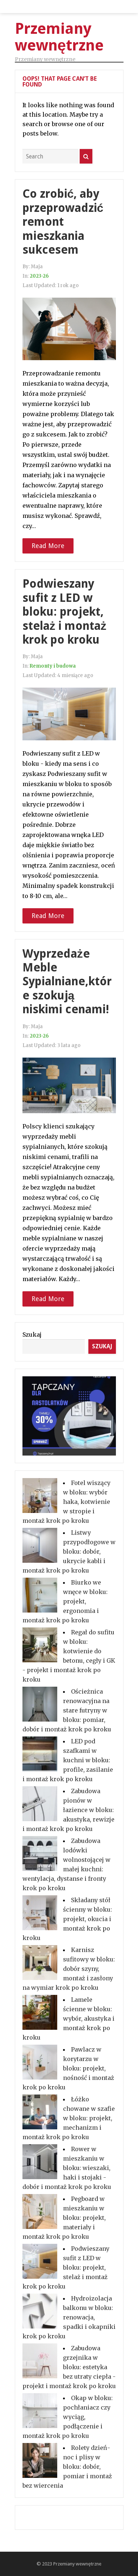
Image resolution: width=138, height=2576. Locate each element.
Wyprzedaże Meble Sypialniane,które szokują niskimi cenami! (67, 982)
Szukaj (32, 1334)
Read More (48, 546)
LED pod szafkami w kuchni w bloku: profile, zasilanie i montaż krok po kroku (67, 1760)
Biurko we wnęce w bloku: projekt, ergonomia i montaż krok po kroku (65, 1601)
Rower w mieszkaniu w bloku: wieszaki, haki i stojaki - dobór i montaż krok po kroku (66, 2167)
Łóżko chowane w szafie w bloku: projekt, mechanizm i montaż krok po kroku (68, 2118)
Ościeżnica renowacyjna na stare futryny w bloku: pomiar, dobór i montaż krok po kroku (66, 1710)
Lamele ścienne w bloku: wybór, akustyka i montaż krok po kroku (68, 2018)
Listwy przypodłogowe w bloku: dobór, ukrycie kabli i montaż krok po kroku (69, 1551)
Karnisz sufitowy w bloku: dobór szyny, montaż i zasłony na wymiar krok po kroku (68, 1968)
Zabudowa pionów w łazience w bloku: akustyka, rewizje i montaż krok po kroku (68, 1809)
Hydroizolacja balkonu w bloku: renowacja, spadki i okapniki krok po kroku (69, 2317)
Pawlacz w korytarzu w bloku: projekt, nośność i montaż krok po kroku (68, 2068)
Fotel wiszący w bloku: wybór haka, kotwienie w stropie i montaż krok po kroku (66, 1501)
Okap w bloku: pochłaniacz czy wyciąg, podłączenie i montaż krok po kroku (67, 2416)
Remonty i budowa (53, 666)
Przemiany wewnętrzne (77, 2564)
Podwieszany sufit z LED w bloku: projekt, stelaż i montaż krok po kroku (64, 612)
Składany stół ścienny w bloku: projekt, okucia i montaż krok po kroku (67, 1918)
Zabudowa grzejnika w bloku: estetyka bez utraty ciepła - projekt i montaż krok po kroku (69, 2367)
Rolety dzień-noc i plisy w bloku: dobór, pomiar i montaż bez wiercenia (67, 2466)
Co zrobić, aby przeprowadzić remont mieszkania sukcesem (63, 222)
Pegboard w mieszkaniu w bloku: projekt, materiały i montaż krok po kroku (64, 2217)
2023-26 (39, 276)
